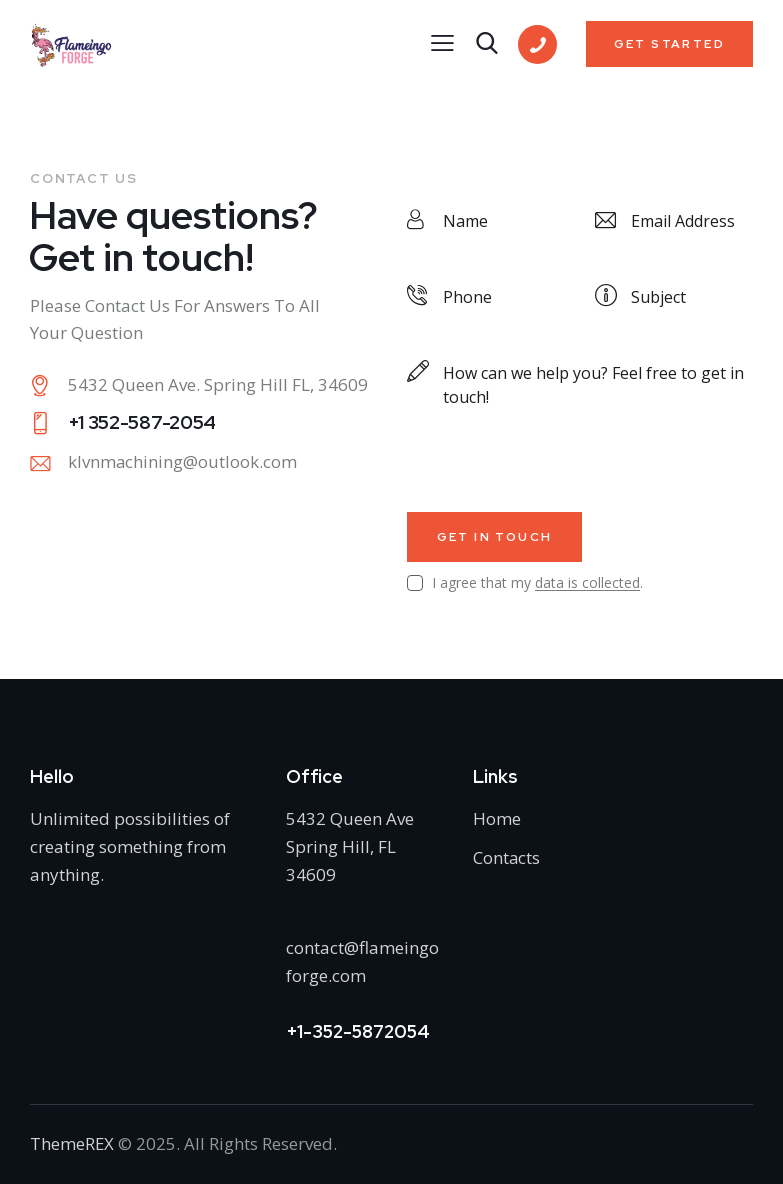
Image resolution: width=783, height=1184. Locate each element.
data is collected (587, 583)
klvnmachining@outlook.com (183, 462)
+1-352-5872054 (358, 1031)
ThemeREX (72, 1143)
